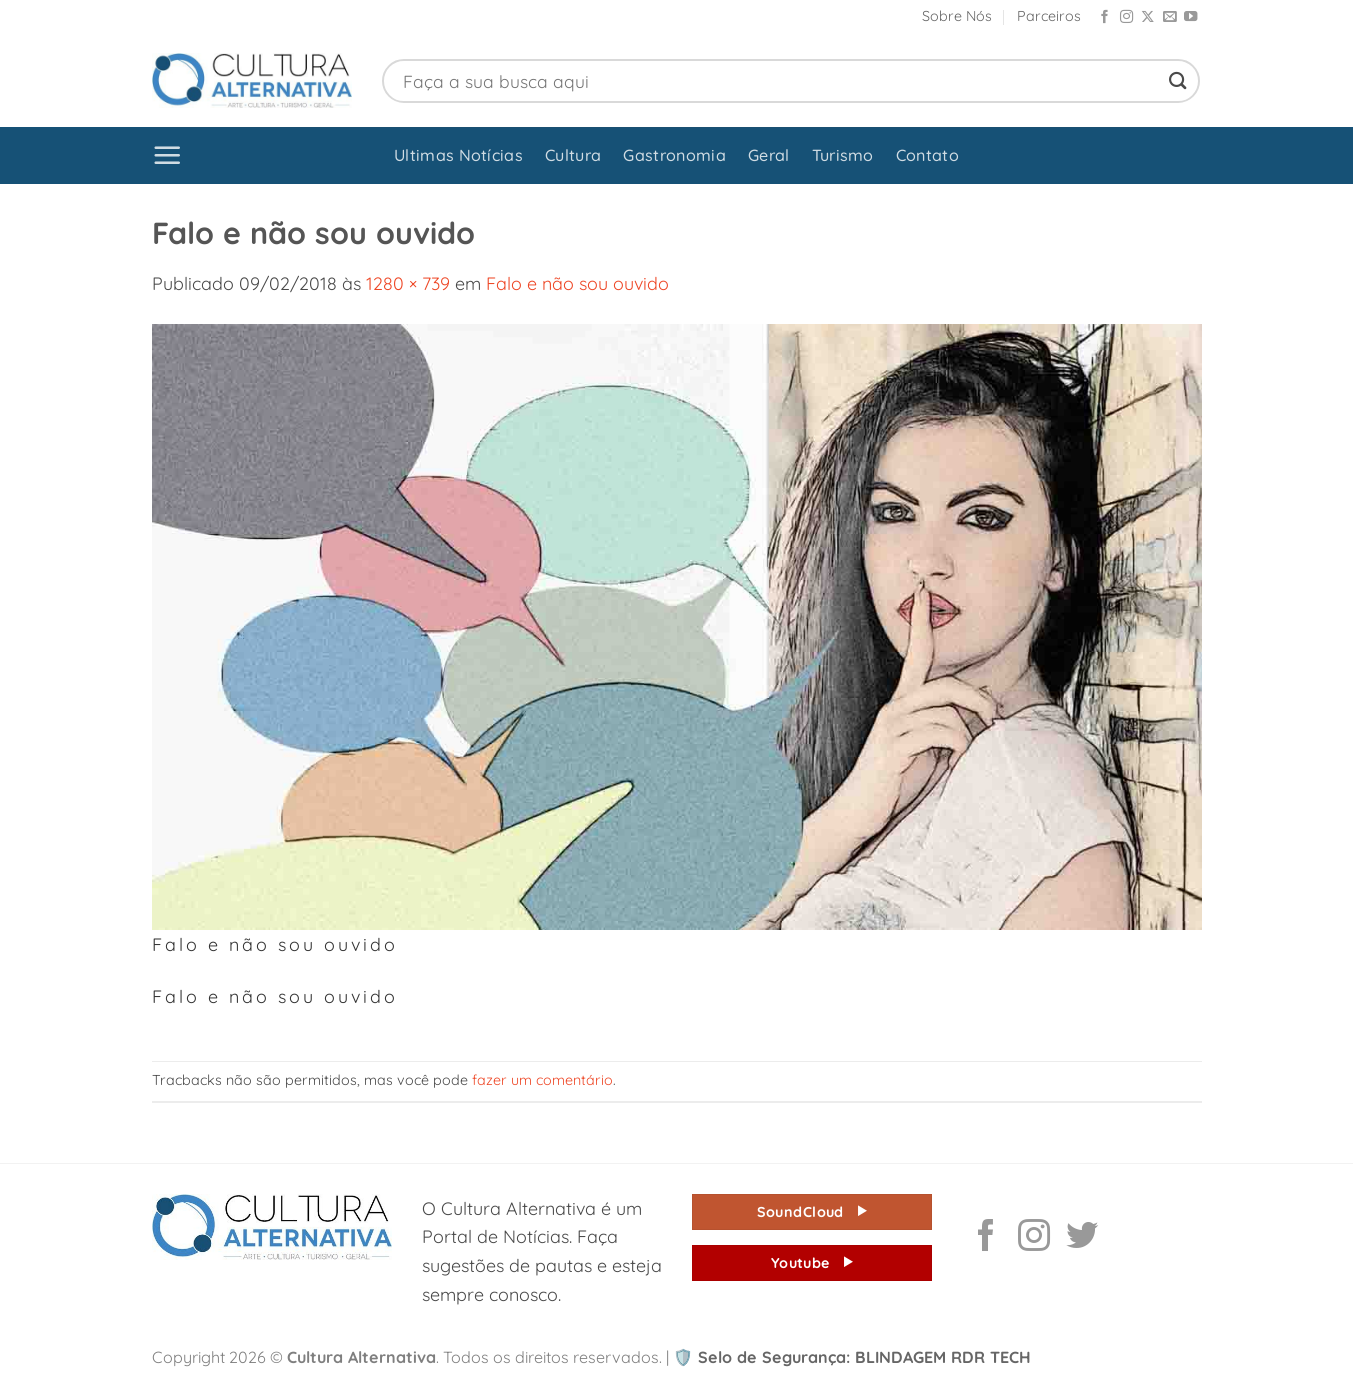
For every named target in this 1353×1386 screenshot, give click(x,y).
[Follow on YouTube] (1190, 17)
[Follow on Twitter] (1082, 1238)
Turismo (843, 155)
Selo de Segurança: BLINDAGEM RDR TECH (852, 1357)
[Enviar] (1178, 80)
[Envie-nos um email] (1169, 17)
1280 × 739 (408, 283)
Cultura (573, 155)
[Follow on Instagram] (1126, 17)
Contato (927, 155)
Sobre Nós (957, 16)
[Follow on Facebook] (1104, 17)
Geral (769, 155)
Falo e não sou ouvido (577, 283)
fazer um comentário (542, 1080)
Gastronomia (674, 155)
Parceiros (1049, 16)
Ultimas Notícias (458, 155)
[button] (167, 155)
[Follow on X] (1147, 17)
